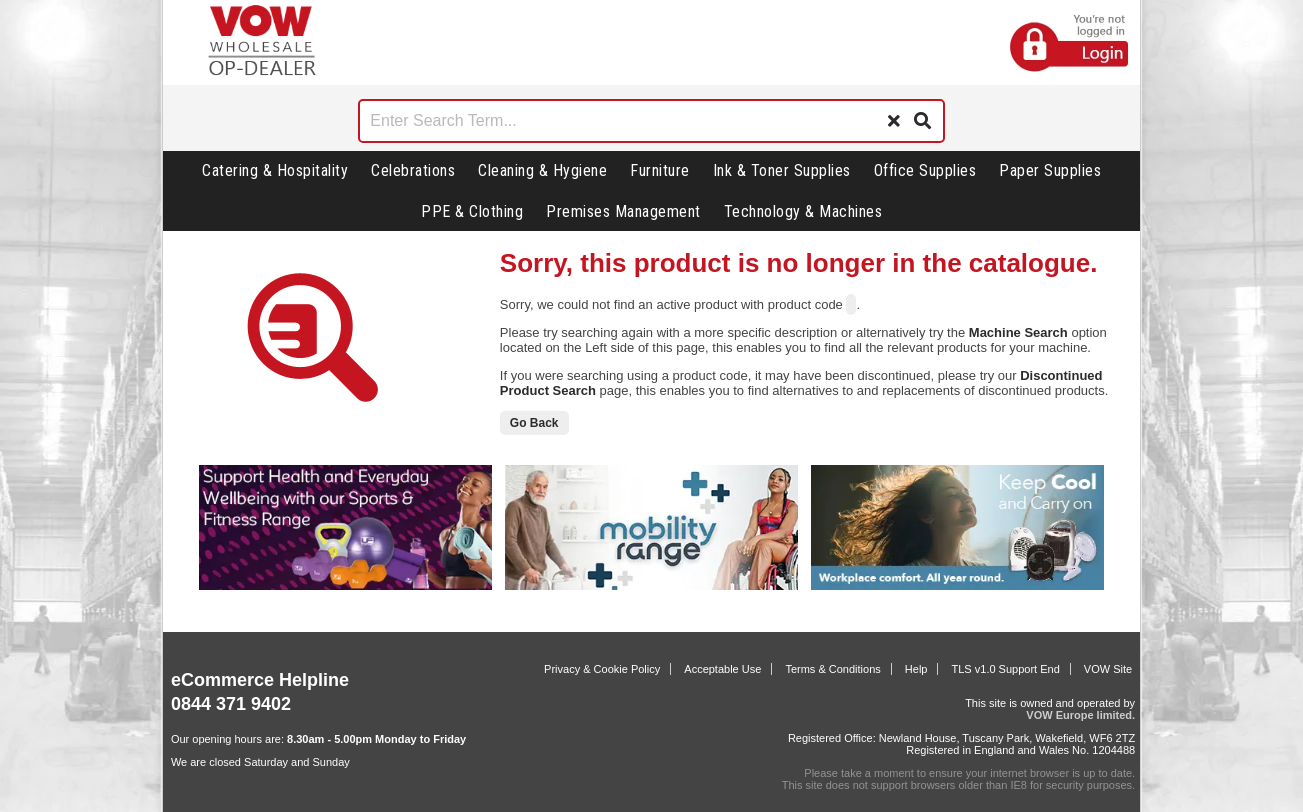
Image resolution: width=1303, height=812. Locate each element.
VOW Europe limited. (1080, 715)
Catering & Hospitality (275, 170)
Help (916, 669)
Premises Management (623, 211)
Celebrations (413, 170)
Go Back (534, 423)
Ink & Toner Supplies (782, 170)
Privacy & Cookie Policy (602, 669)
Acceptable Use (722, 669)
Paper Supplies (1050, 170)
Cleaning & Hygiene (542, 170)
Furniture (660, 170)
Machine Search (1018, 332)
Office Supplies (925, 170)
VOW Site (1108, 669)
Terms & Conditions (832, 669)
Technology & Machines (803, 211)
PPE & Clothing (472, 211)
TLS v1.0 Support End (1006, 669)
